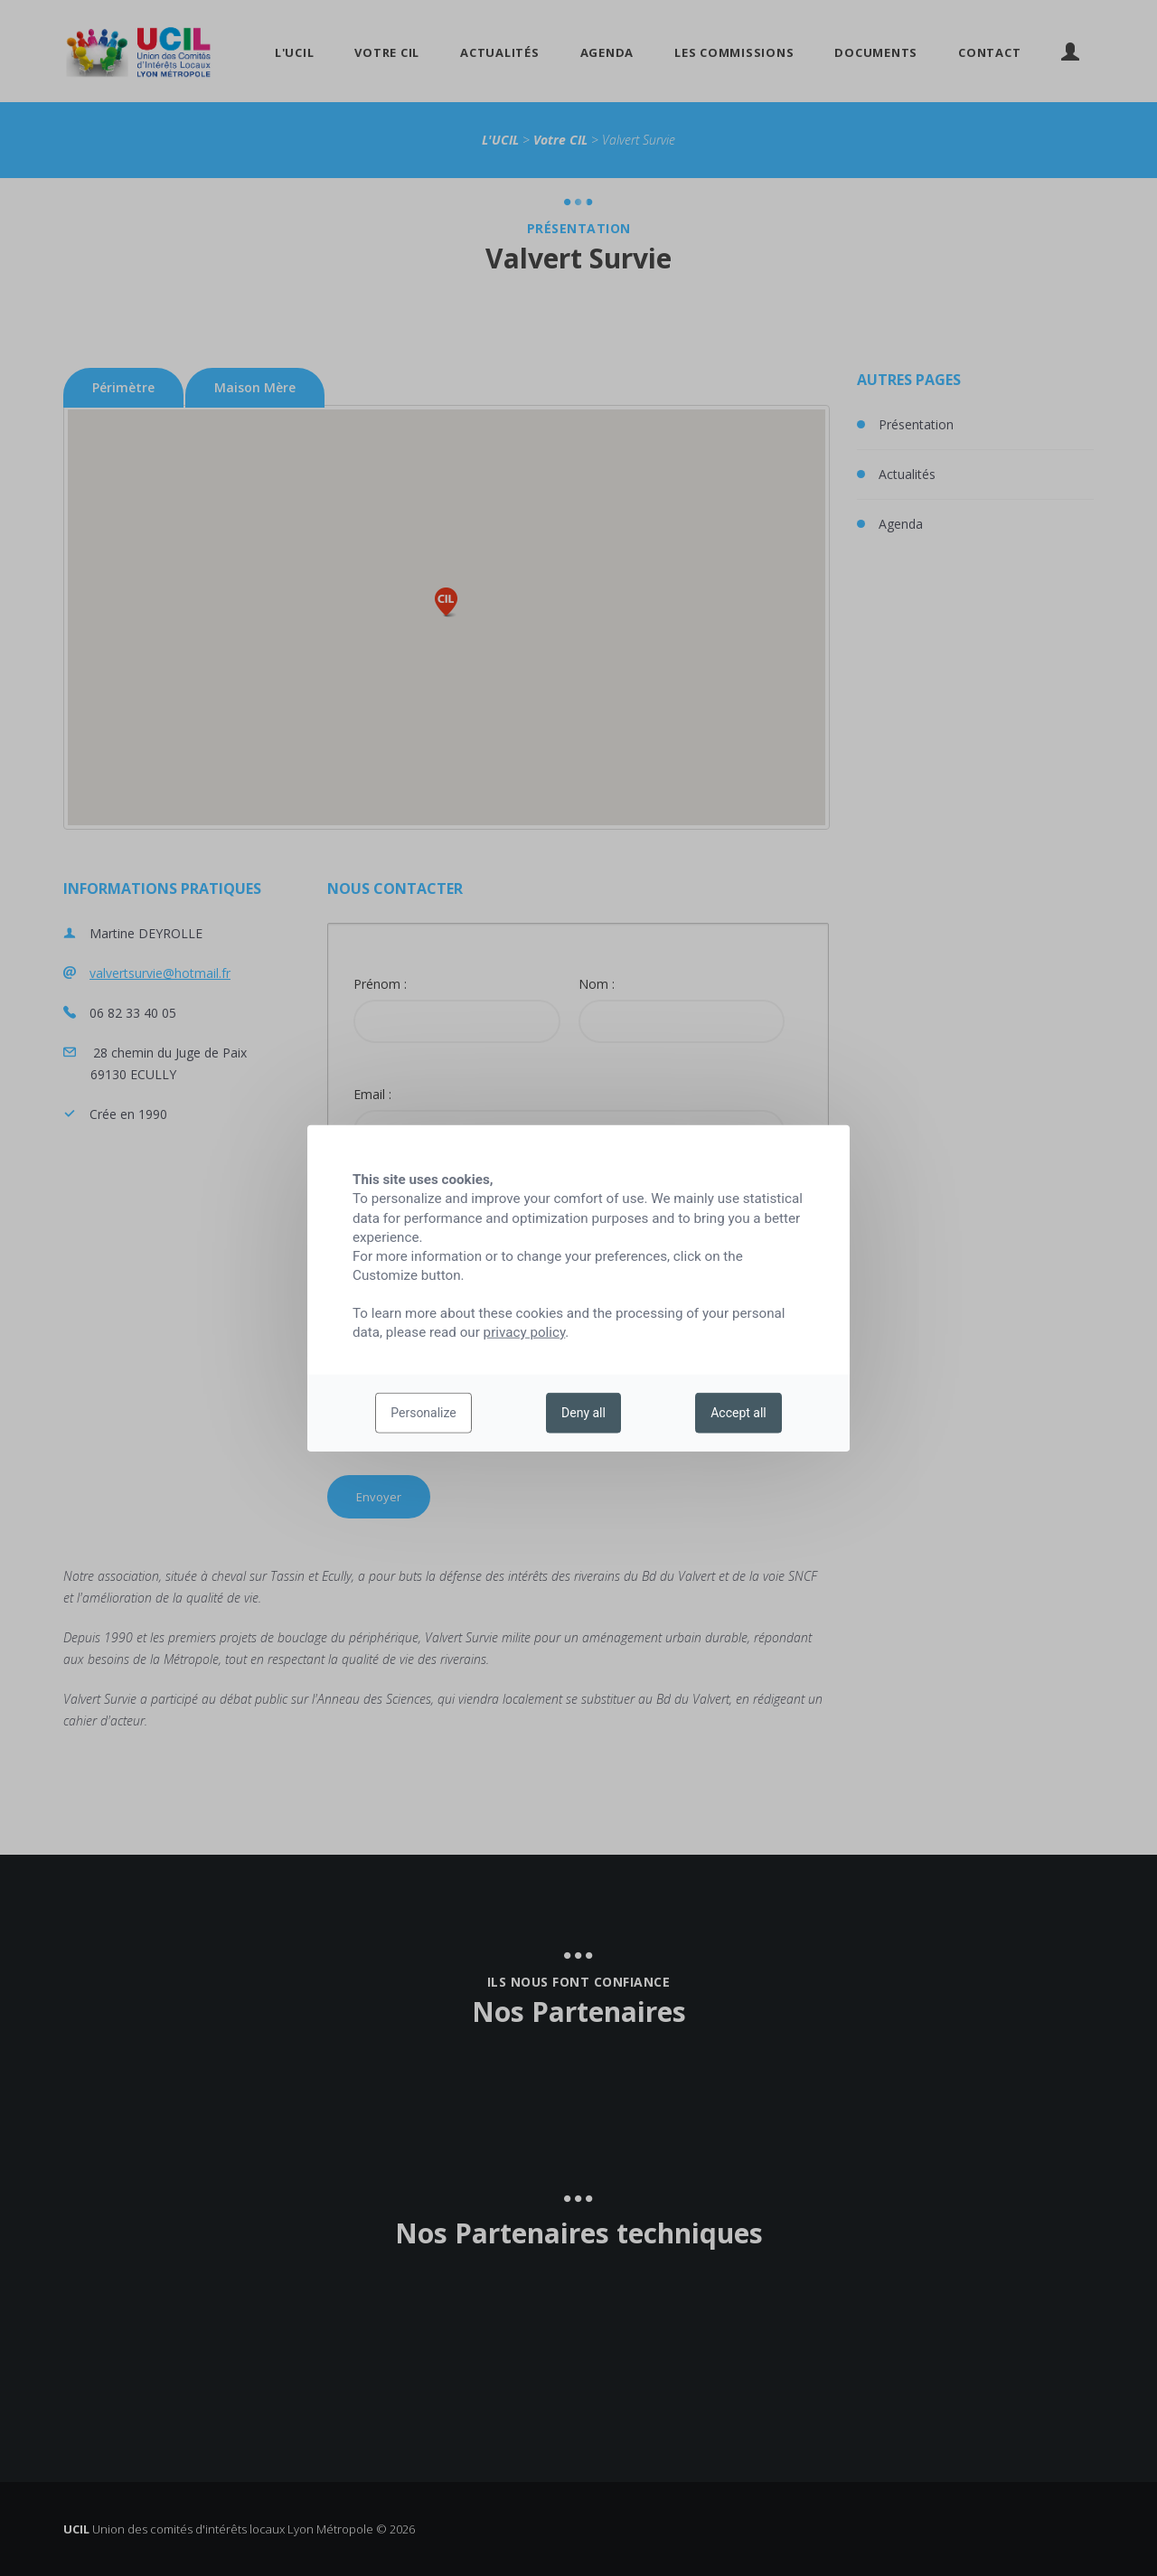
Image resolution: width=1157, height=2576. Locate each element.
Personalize (423, 1413)
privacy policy (525, 1332)
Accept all (738, 1413)
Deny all (583, 1413)
